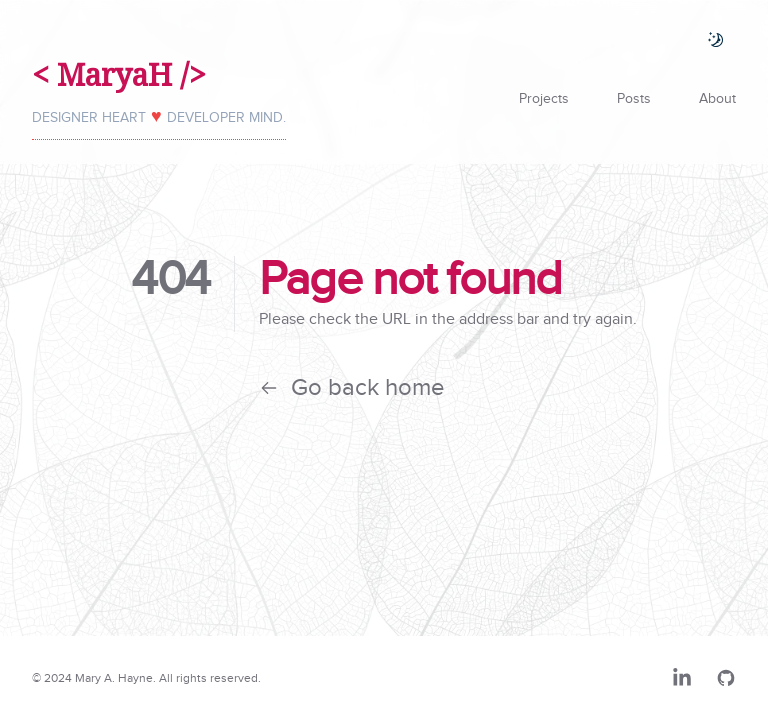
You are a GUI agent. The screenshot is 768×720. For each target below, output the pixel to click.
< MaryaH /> (119, 74)
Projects (544, 99)
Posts (634, 99)
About (717, 99)
